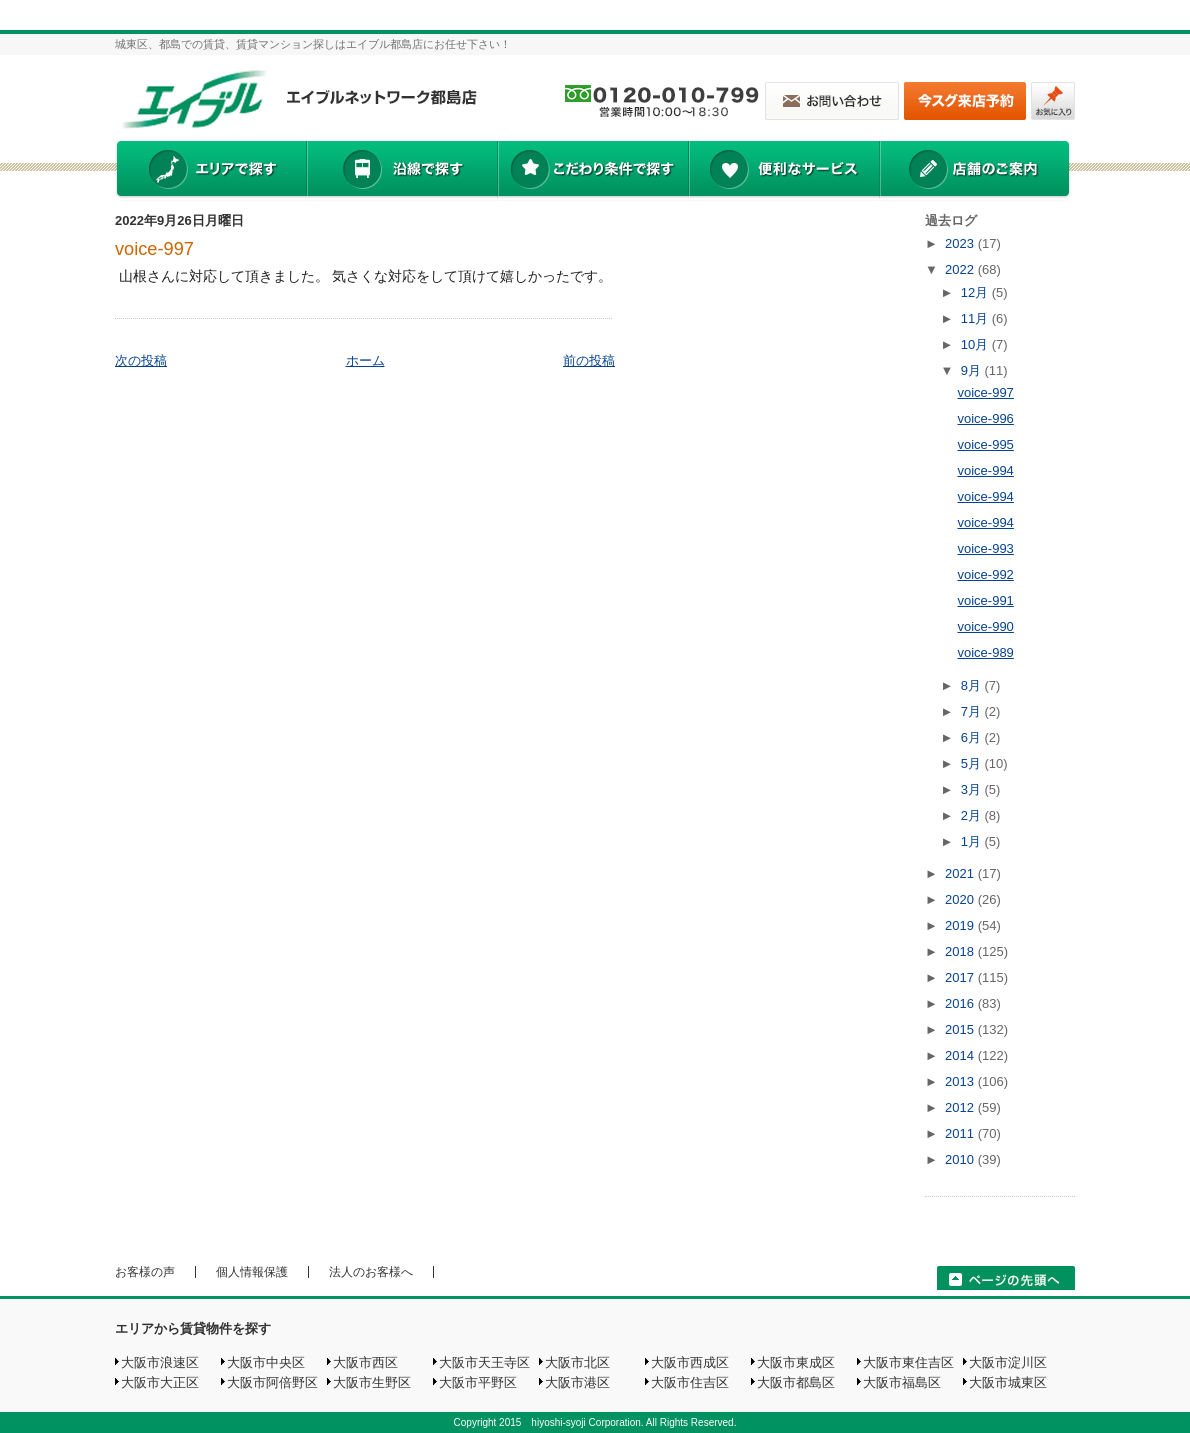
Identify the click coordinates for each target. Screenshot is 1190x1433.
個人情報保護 (252, 1272)
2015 (961, 1029)
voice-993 (985, 548)
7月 (973, 711)
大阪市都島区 (796, 1382)
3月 (973, 789)
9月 (973, 370)
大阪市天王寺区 (484, 1362)
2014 (961, 1055)
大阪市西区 (365, 1362)
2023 (961, 243)
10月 (976, 344)
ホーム (365, 360)
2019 (961, 925)
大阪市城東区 (1008, 1382)
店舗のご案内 (975, 171)
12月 (976, 292)
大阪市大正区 (160, 1382)
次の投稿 (141, 360)
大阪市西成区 (690, 1362)
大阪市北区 (577, 1362)
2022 (961, 269)
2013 (961, 1081)
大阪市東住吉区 (908, 1362)
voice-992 (985, 574)
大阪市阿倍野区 (272, 1382)
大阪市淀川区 (1008, 1362)
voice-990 (985, 626)
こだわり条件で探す (592, 171)
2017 (961, 977)
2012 (961, 1107)
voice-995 (985, 444)
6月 (973, 737)
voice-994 (985, 470)
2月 (973, 815)
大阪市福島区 (902, 1382)
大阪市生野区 (372, 1382)
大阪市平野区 (478, 1382)
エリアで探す (210, 171)
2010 (961, 1159)
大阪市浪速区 (160, 1362)
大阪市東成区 (796, 1362)
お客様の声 (145, 1272)
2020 (961, 899)
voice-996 (985, 418)
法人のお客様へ (371, 1272)
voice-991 (985, 600)
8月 (973, 685)
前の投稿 (589, 360)
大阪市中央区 (266, 1362)
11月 (976, 318)
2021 (961, 873)
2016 (961, 1003)
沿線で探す (402, 171)
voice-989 (985, 652)
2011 (961, 1133)
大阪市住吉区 (690, 1382)
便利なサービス (784, 171)
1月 (973, 841)
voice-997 (154, 249)
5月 (973, 763)
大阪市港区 (577, 1382)
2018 (961, 951)
